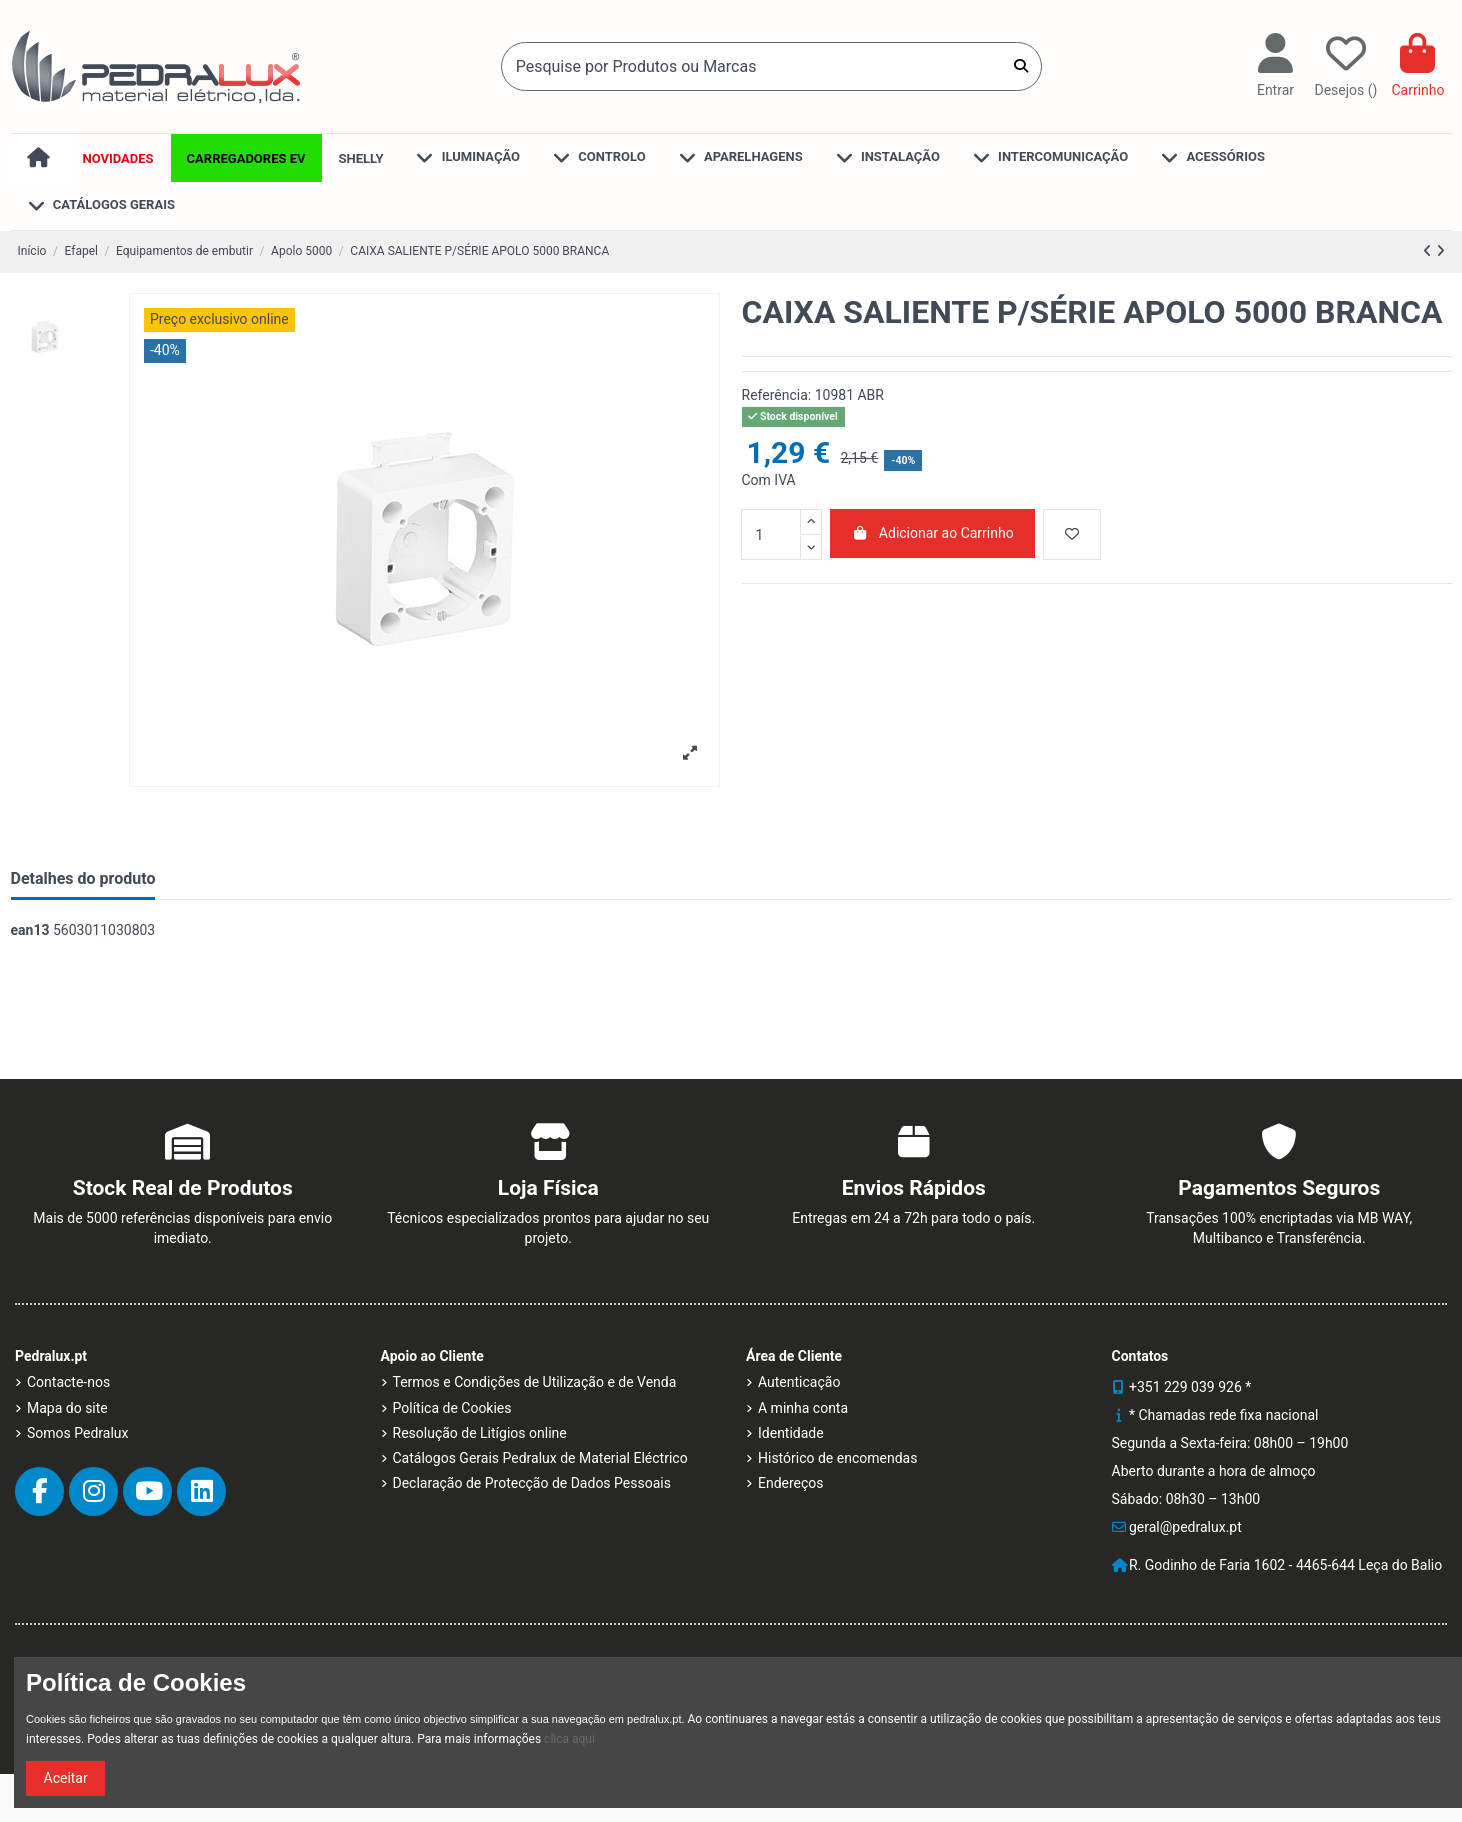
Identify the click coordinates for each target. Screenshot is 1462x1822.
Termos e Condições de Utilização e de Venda (535, 1382)
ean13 (30, 930)
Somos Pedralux (77, 1433)
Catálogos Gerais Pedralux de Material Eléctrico (540, 1458)
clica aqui (569, 1739)
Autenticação (799, 1382)
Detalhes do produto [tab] (83, 878)
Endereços (791, 1483)
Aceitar (66, 1778)
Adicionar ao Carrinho (932, 533)
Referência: (777, 395)
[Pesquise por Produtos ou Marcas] (1021, 66)
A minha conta (803, 1408)
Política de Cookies (452, 1408)
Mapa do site (67, 1408)
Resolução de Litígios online (480, 1433)
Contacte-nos (68, 1382)
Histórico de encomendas (837, 1458)
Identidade (791, 1433)
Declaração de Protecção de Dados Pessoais (532, 1483)
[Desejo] (1072, 534)
